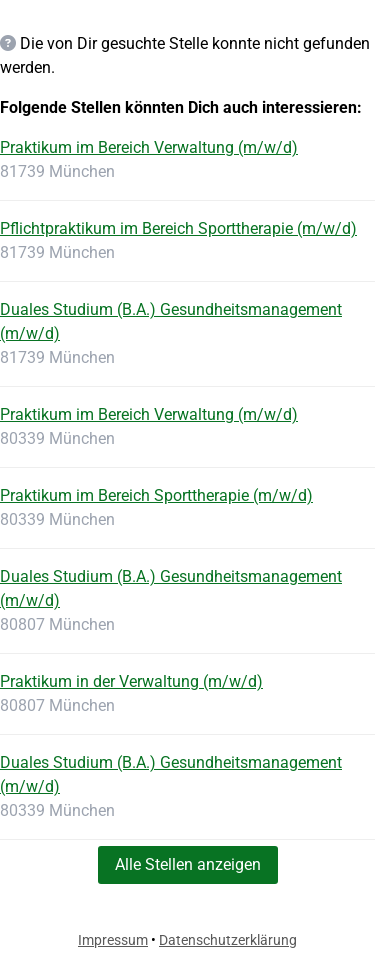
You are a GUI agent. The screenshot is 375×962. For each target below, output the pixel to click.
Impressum (113, 940)
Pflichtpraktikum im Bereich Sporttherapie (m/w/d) (178, 228)
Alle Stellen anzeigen (188, 864)
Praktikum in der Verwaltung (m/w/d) (131, 681)
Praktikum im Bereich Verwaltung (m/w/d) (149, 147)
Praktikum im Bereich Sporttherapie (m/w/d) (156, 495)
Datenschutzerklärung (228, 940)
